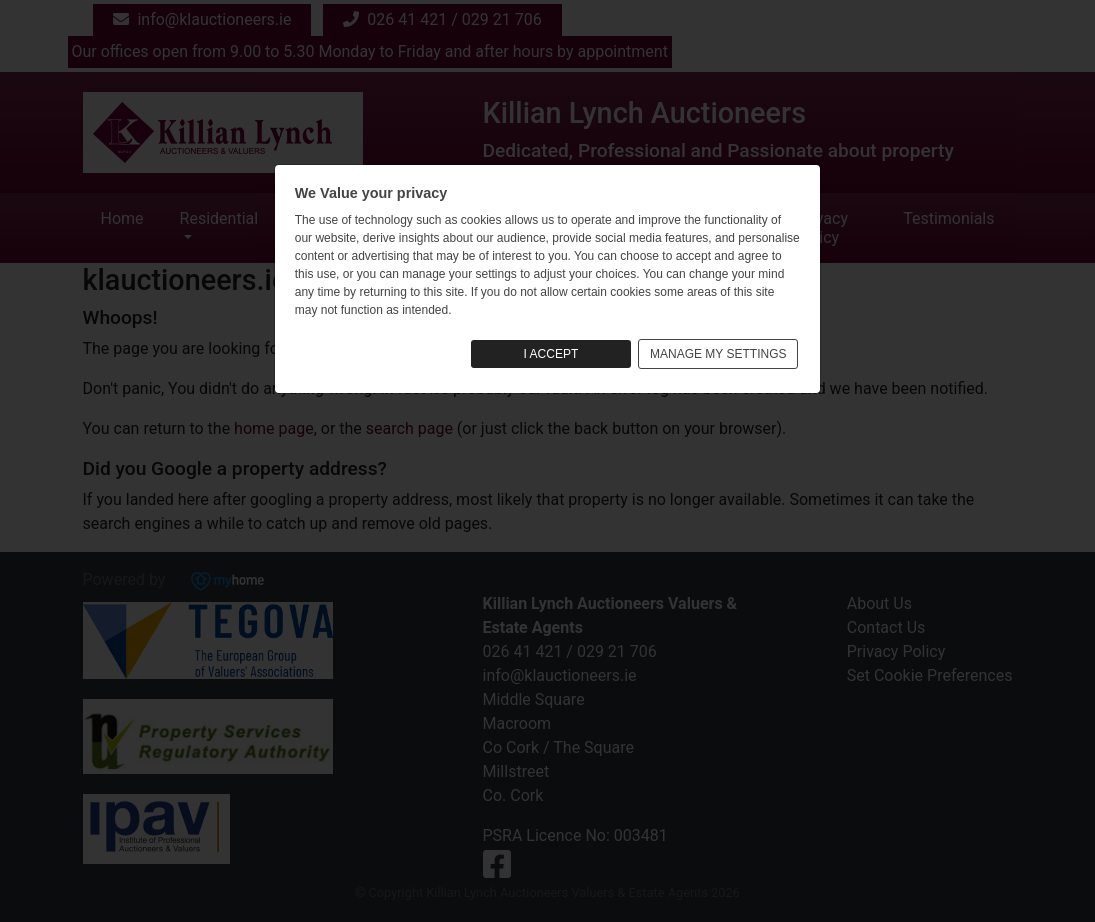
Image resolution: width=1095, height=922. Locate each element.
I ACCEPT (551, 354)
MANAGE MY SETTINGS (718, 354)
